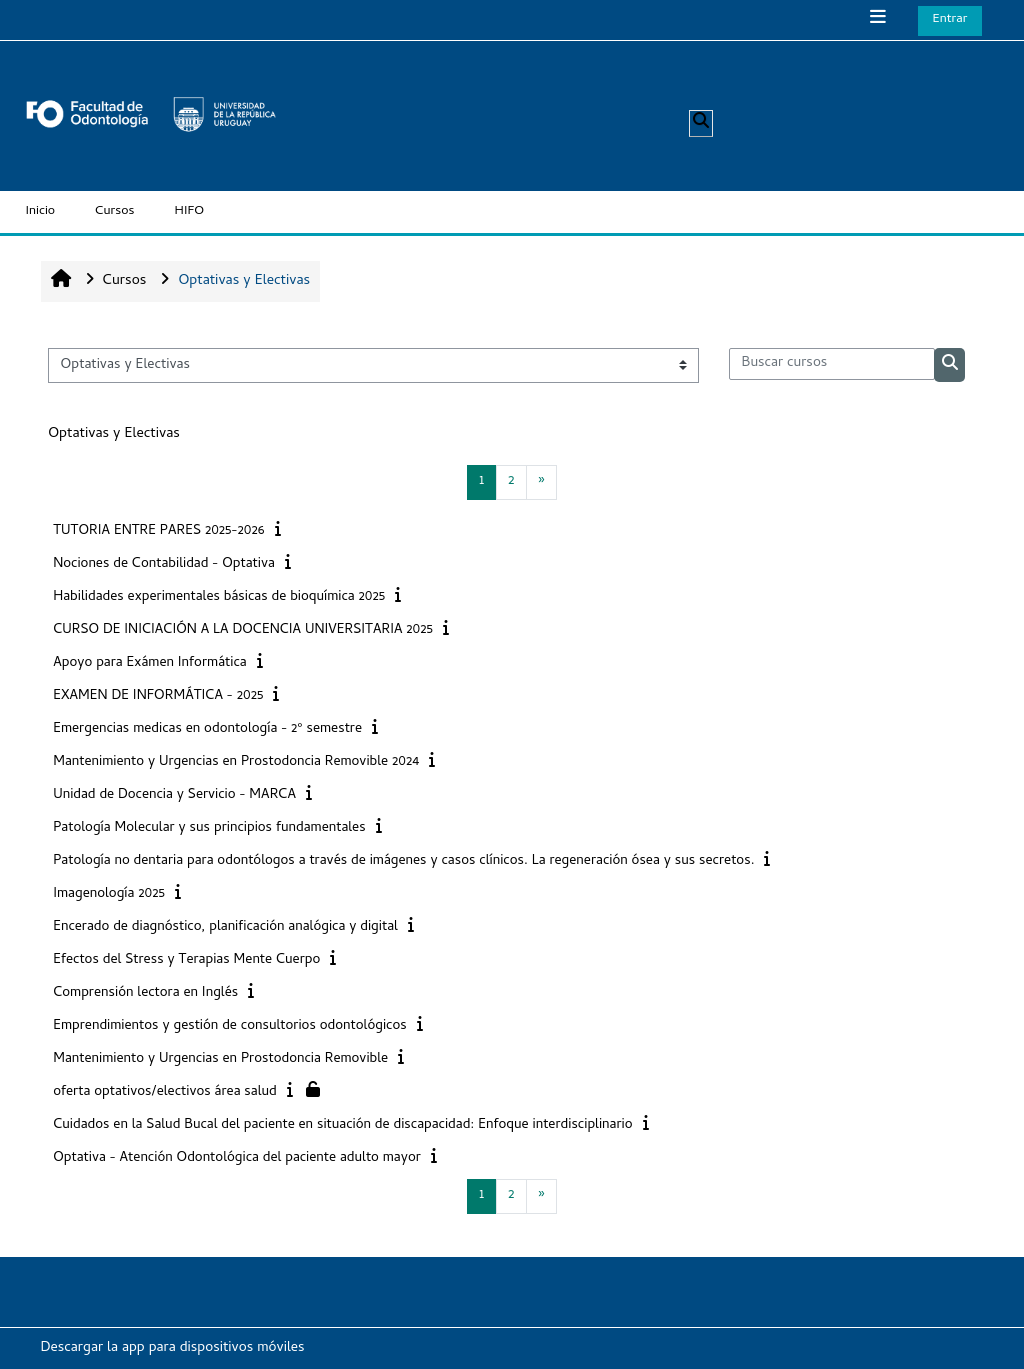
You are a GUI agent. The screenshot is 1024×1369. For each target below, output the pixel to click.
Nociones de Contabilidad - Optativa (164, 564)
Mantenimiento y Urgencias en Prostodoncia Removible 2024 (236, 762)
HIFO (190, 211)
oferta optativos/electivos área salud (165, 1092)
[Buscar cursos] (832, 364)
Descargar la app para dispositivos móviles (173, 1348)
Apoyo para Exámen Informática (149, 663)
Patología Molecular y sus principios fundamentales (209, 828)
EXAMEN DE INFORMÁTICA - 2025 (158, 696)
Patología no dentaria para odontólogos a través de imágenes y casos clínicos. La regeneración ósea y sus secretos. (403, 861)
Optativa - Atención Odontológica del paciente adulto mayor (237, 1158)
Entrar (950, 19)
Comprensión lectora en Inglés (145, 993)
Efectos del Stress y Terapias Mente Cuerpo (186, 960)
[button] (701, 123)
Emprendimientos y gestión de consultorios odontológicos (230, 1026)
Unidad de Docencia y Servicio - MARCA (174, 795)
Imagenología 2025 (109, 894)
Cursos (114, 211)
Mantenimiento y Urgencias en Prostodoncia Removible (220, 1059)
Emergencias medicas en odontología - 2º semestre (207, 729)
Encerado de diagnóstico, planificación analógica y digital (225, 927)
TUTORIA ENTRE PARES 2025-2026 (158, 531)
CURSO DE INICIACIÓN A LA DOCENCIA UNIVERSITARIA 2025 (243, 630)
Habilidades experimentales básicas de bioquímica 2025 (219, 597)
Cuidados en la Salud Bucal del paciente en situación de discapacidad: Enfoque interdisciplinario (342, 1125)
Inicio (41, 211)
